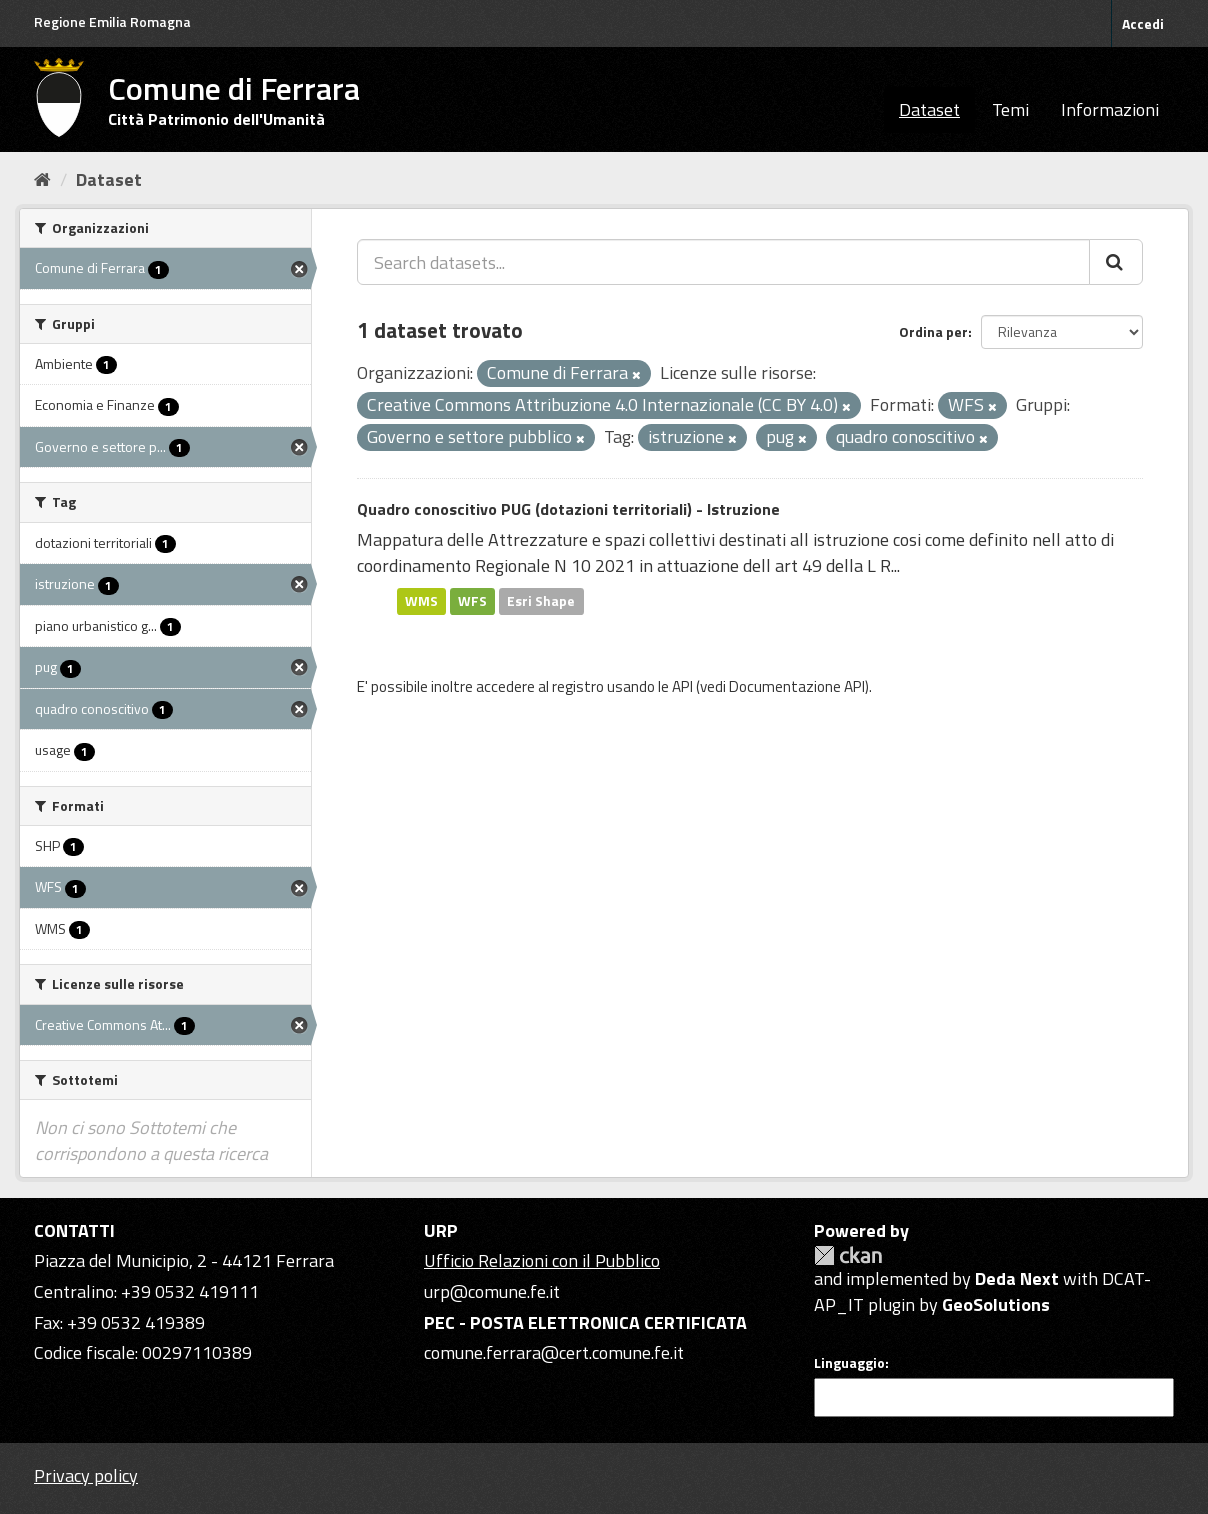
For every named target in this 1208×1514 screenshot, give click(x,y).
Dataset (929, 109)
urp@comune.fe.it (492, 1291)
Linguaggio (849, 1363)
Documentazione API (797, 686)
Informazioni (1110, 109)
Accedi (1143, 23)
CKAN (848, 1255)
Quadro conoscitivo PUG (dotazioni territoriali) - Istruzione (568, 509)
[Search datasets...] (723, 262)
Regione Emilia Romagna (112, 21)
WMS (421, 601)
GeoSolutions (996, 1304)
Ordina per (933, 331)
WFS (472, 601)
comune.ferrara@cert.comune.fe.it (554, 1352)
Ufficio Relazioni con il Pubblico (542, 1260)
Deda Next (1017, 1278)
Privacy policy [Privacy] (86, 1475)
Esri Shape (541, 601)
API (682, 686)
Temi (1010, 109)
